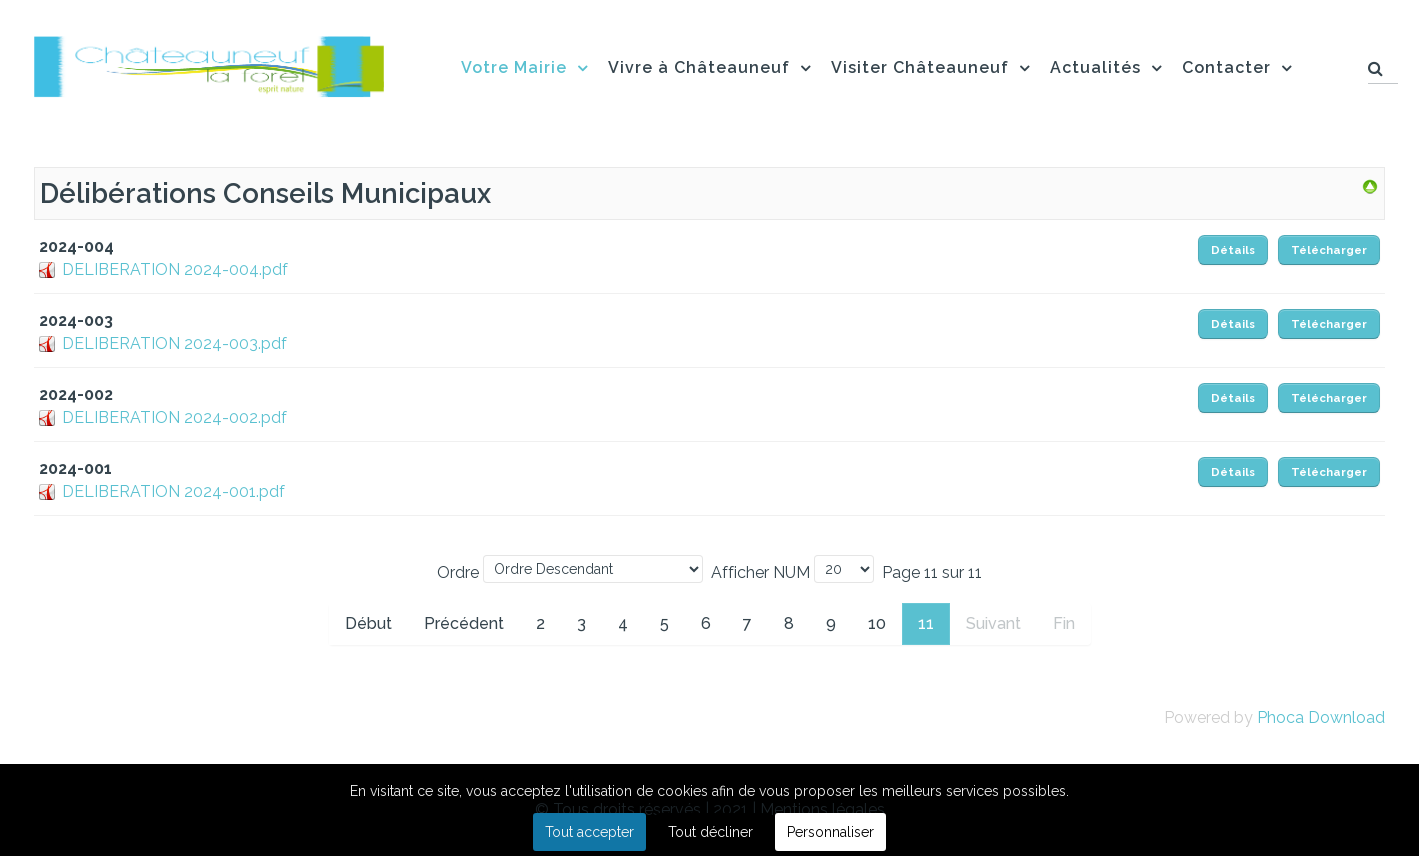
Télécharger (1329, 250)
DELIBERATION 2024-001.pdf (173, 491)
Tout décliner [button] (710, 832)
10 (877, 623)
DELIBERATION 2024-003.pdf (174, 343)
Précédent (464, 623)
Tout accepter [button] (589, 832)
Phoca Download (1321, 717)
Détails (1233, 250)
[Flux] (209, 63)
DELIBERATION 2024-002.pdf (174, 417)
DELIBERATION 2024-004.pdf (175, 269)
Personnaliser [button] (830, 832)
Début (368, 623)
